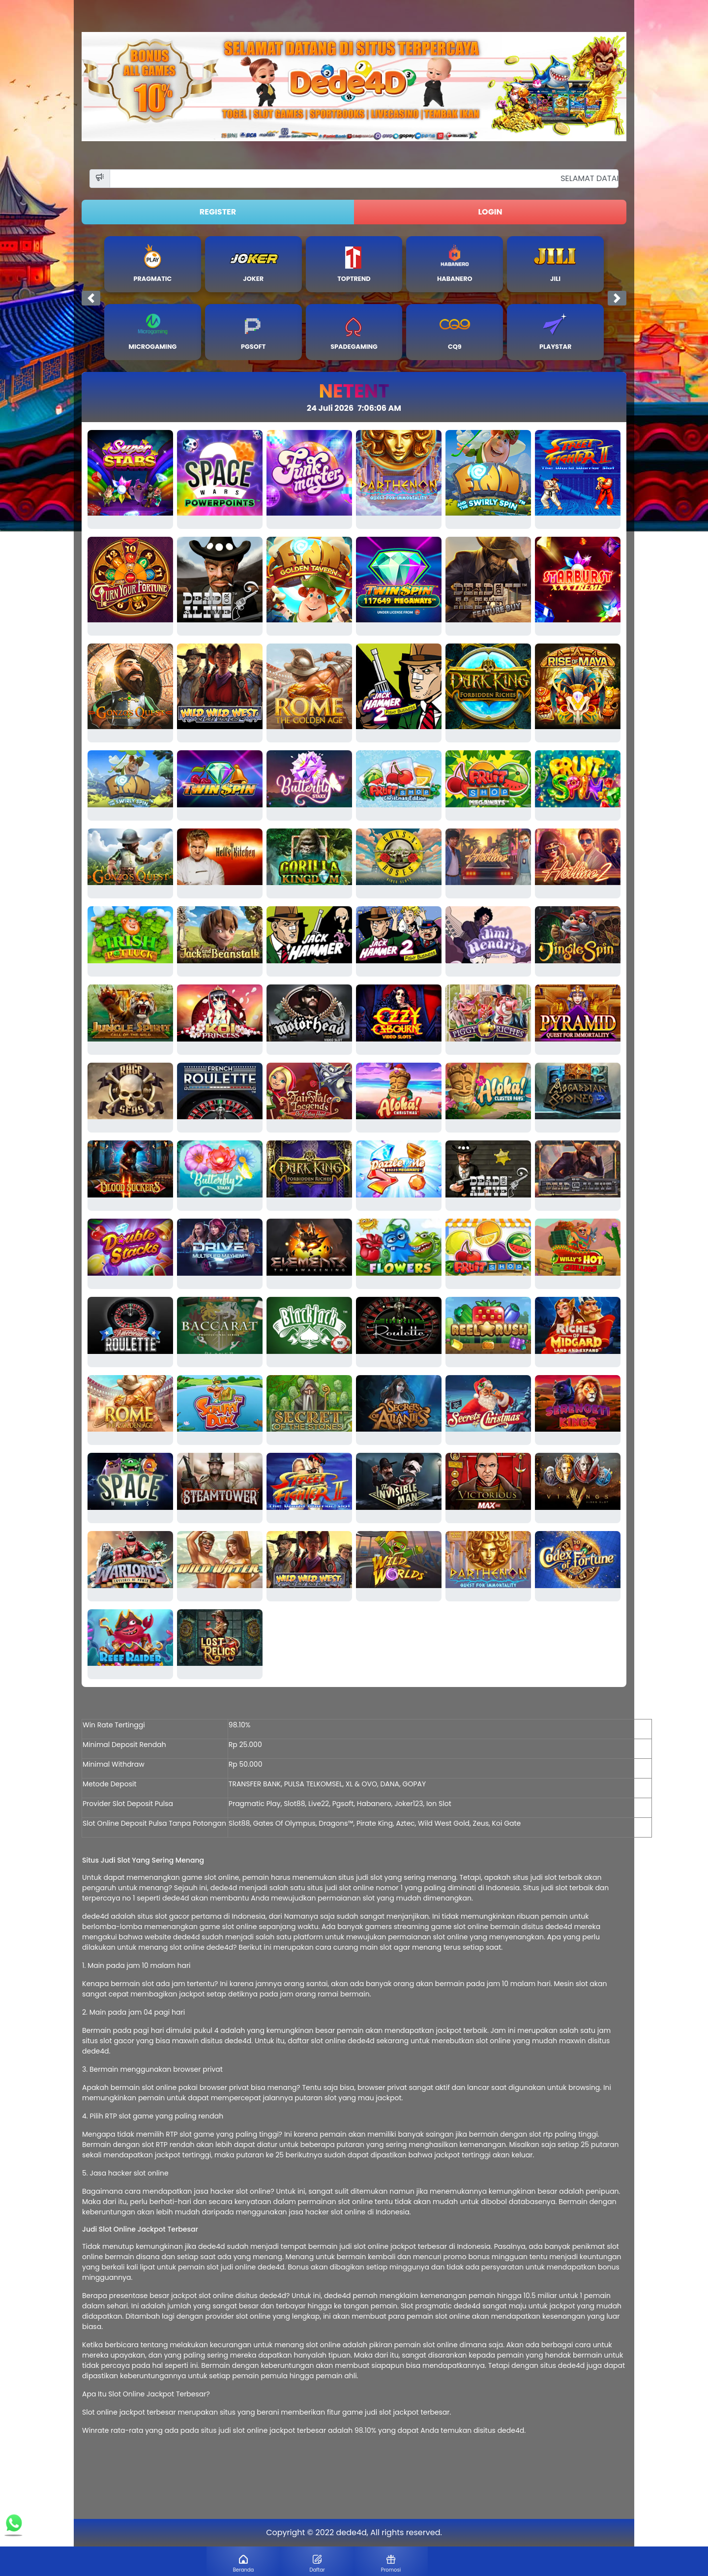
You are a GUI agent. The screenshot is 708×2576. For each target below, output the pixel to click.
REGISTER (218, 211)
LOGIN (490, 211)
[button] (91, 298)
